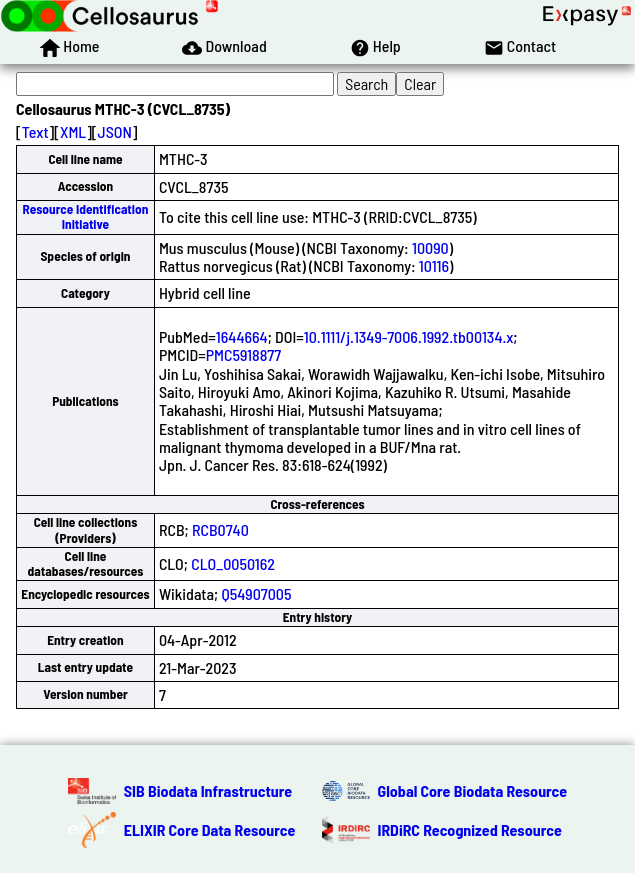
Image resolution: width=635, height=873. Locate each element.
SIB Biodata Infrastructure (208, 790)
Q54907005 (256, 593)
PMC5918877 (243, 354)
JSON (115, 131)
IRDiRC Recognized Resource (470, 829)
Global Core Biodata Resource (473, 790)
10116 (434, 265)
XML (73, 131)
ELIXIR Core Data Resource (210, 829)
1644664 (242, 336)
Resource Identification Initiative (86, 216)
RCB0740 (220, 529)
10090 (430, 247)
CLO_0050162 (233, 563)
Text (35, 131)
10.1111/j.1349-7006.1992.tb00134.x (409, 336)
